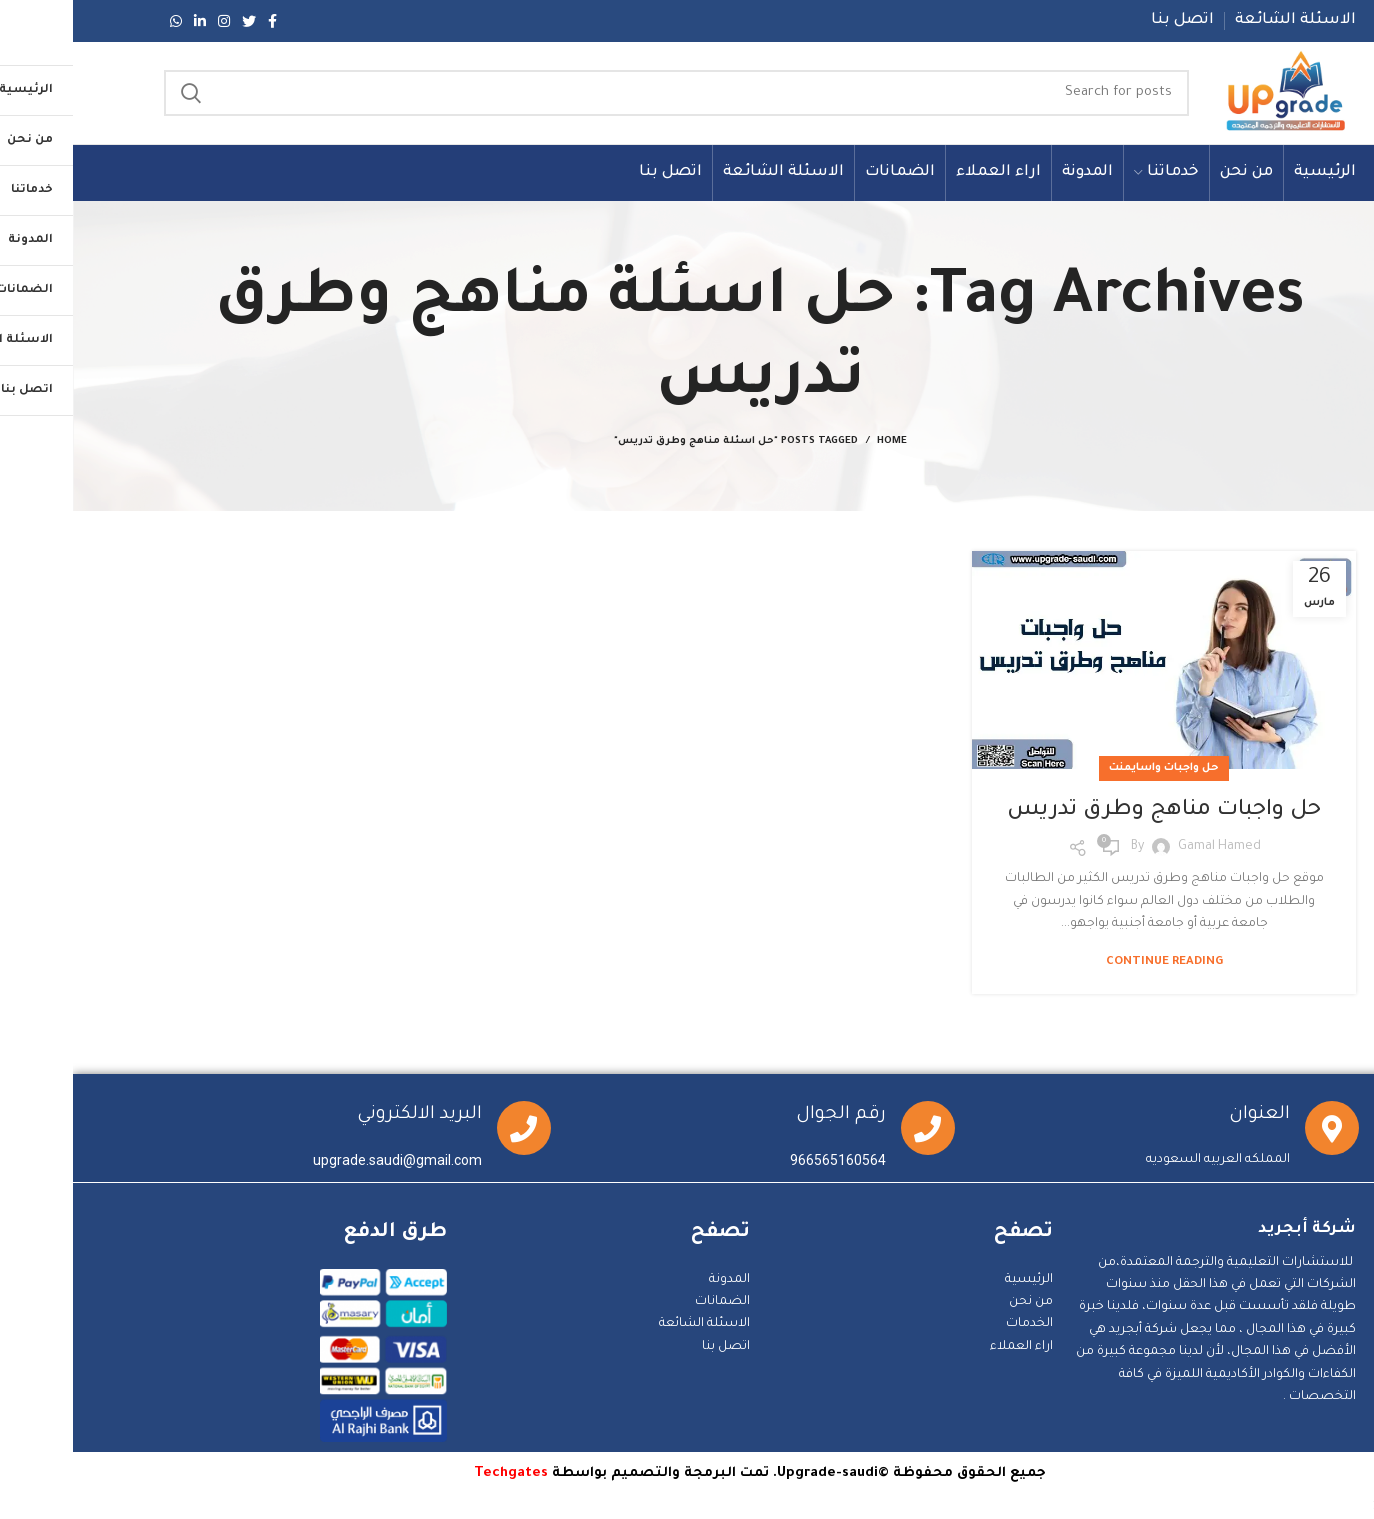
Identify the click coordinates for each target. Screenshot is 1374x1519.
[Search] (602, 94)
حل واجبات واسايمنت (1091, 770)
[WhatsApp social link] (103, 21)
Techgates (438, 1474)
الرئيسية (956, 1281)
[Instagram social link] (151, 21)
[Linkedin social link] (127, 21)
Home (819, 443)
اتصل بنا (653, 1348)
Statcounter (1337, 1508)
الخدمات (956, 1326)
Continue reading (1091, 964)
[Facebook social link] (199, 21)
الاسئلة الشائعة (631, 1326)
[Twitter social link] (176, 21)
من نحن (958, 1303)
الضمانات (649, 1303)
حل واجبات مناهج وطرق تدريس (1091, 812)
